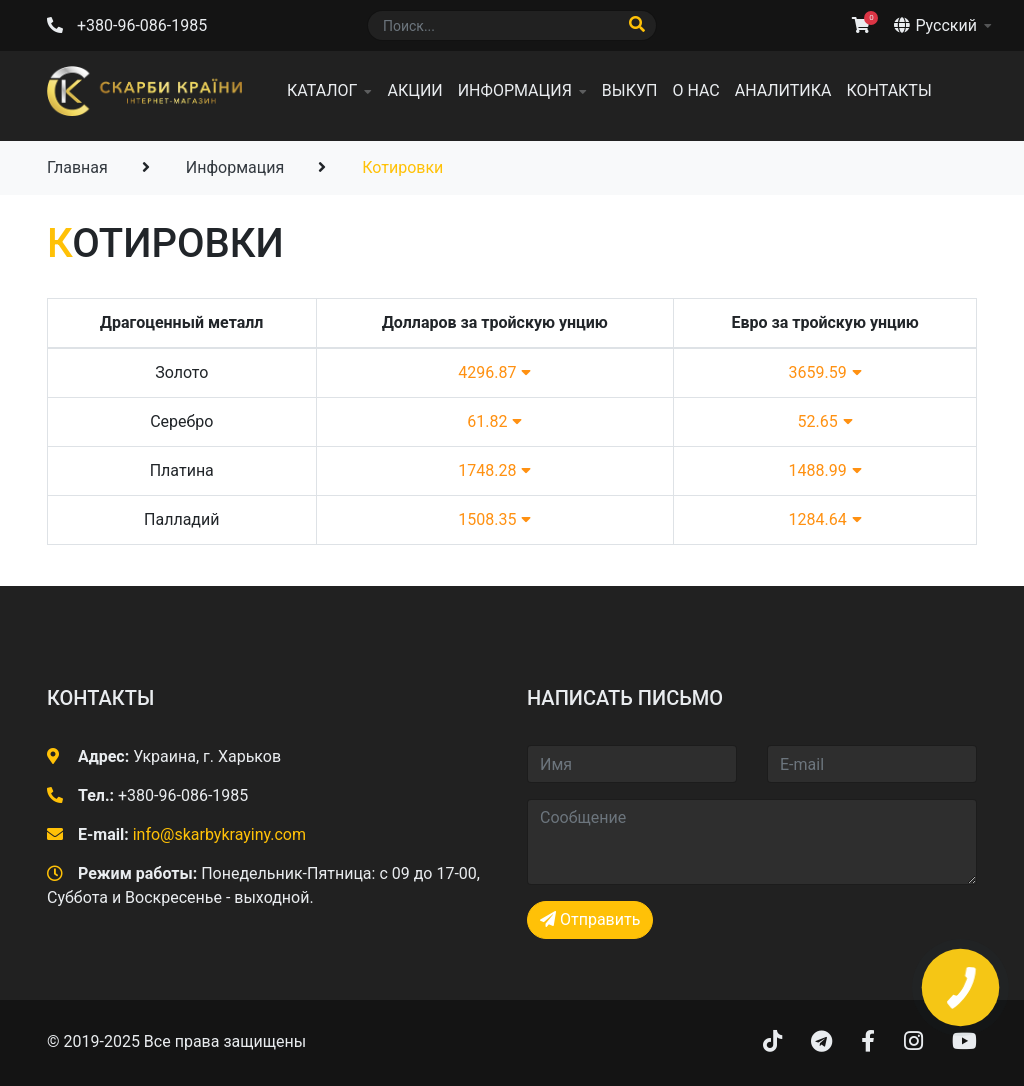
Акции (414, 90)
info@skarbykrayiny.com (219, 834)
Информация (515, 90)
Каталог (322, 90)
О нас (695, 90)
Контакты (888, 90)
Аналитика (783, 90)
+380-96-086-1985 (142, 25)
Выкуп (630, 90)
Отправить (590, 919)
